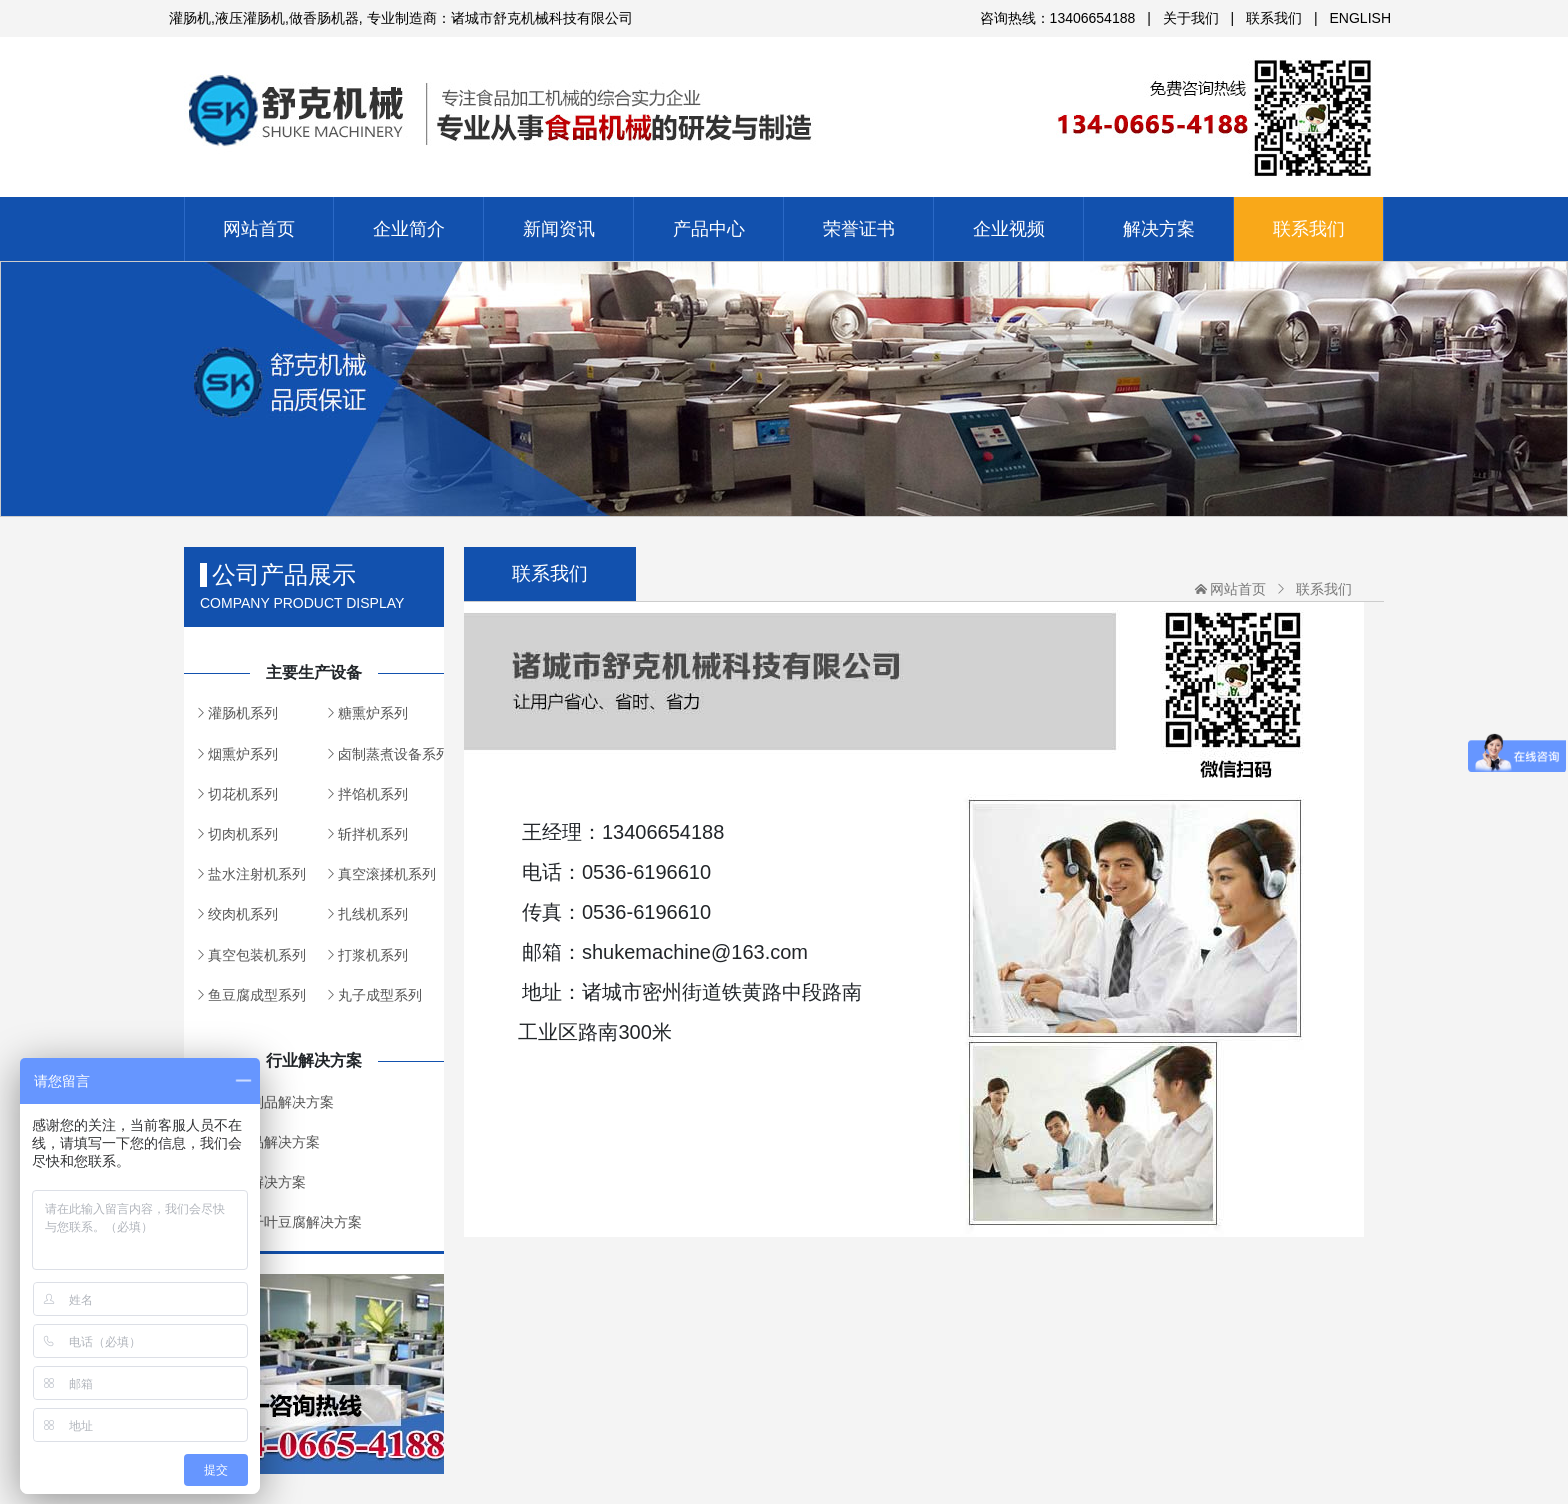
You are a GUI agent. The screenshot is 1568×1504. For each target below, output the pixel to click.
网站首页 (259, 229)
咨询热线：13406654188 (1058, 18)
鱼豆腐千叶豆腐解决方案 (285, 1222)
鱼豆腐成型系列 (257, 995)
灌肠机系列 (243, 713)
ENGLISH (1360, 18)
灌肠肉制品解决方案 (271, 1102)
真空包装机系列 (257, 955)
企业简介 (409, 229)
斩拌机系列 (373, 834)
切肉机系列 (243, 834)
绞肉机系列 (243, 914)
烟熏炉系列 (243, 754)
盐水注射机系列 (257, 874)
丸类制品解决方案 (264, 1142)
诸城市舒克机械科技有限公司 (784, 101)
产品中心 (709, 229)
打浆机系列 (373, 955)
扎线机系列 (373, 914)
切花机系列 (243, 794)
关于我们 (1191, 18)
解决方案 (1159, 229)
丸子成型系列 (380, 995)
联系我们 (1274, 18)
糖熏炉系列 (373, 713)
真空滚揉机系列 (387, 874)
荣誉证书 (859, 229)
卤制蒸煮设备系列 (391, 754)
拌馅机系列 (373, 794)
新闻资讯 (559, 229)
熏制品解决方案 (257, 1182)
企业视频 (1009, 229)
